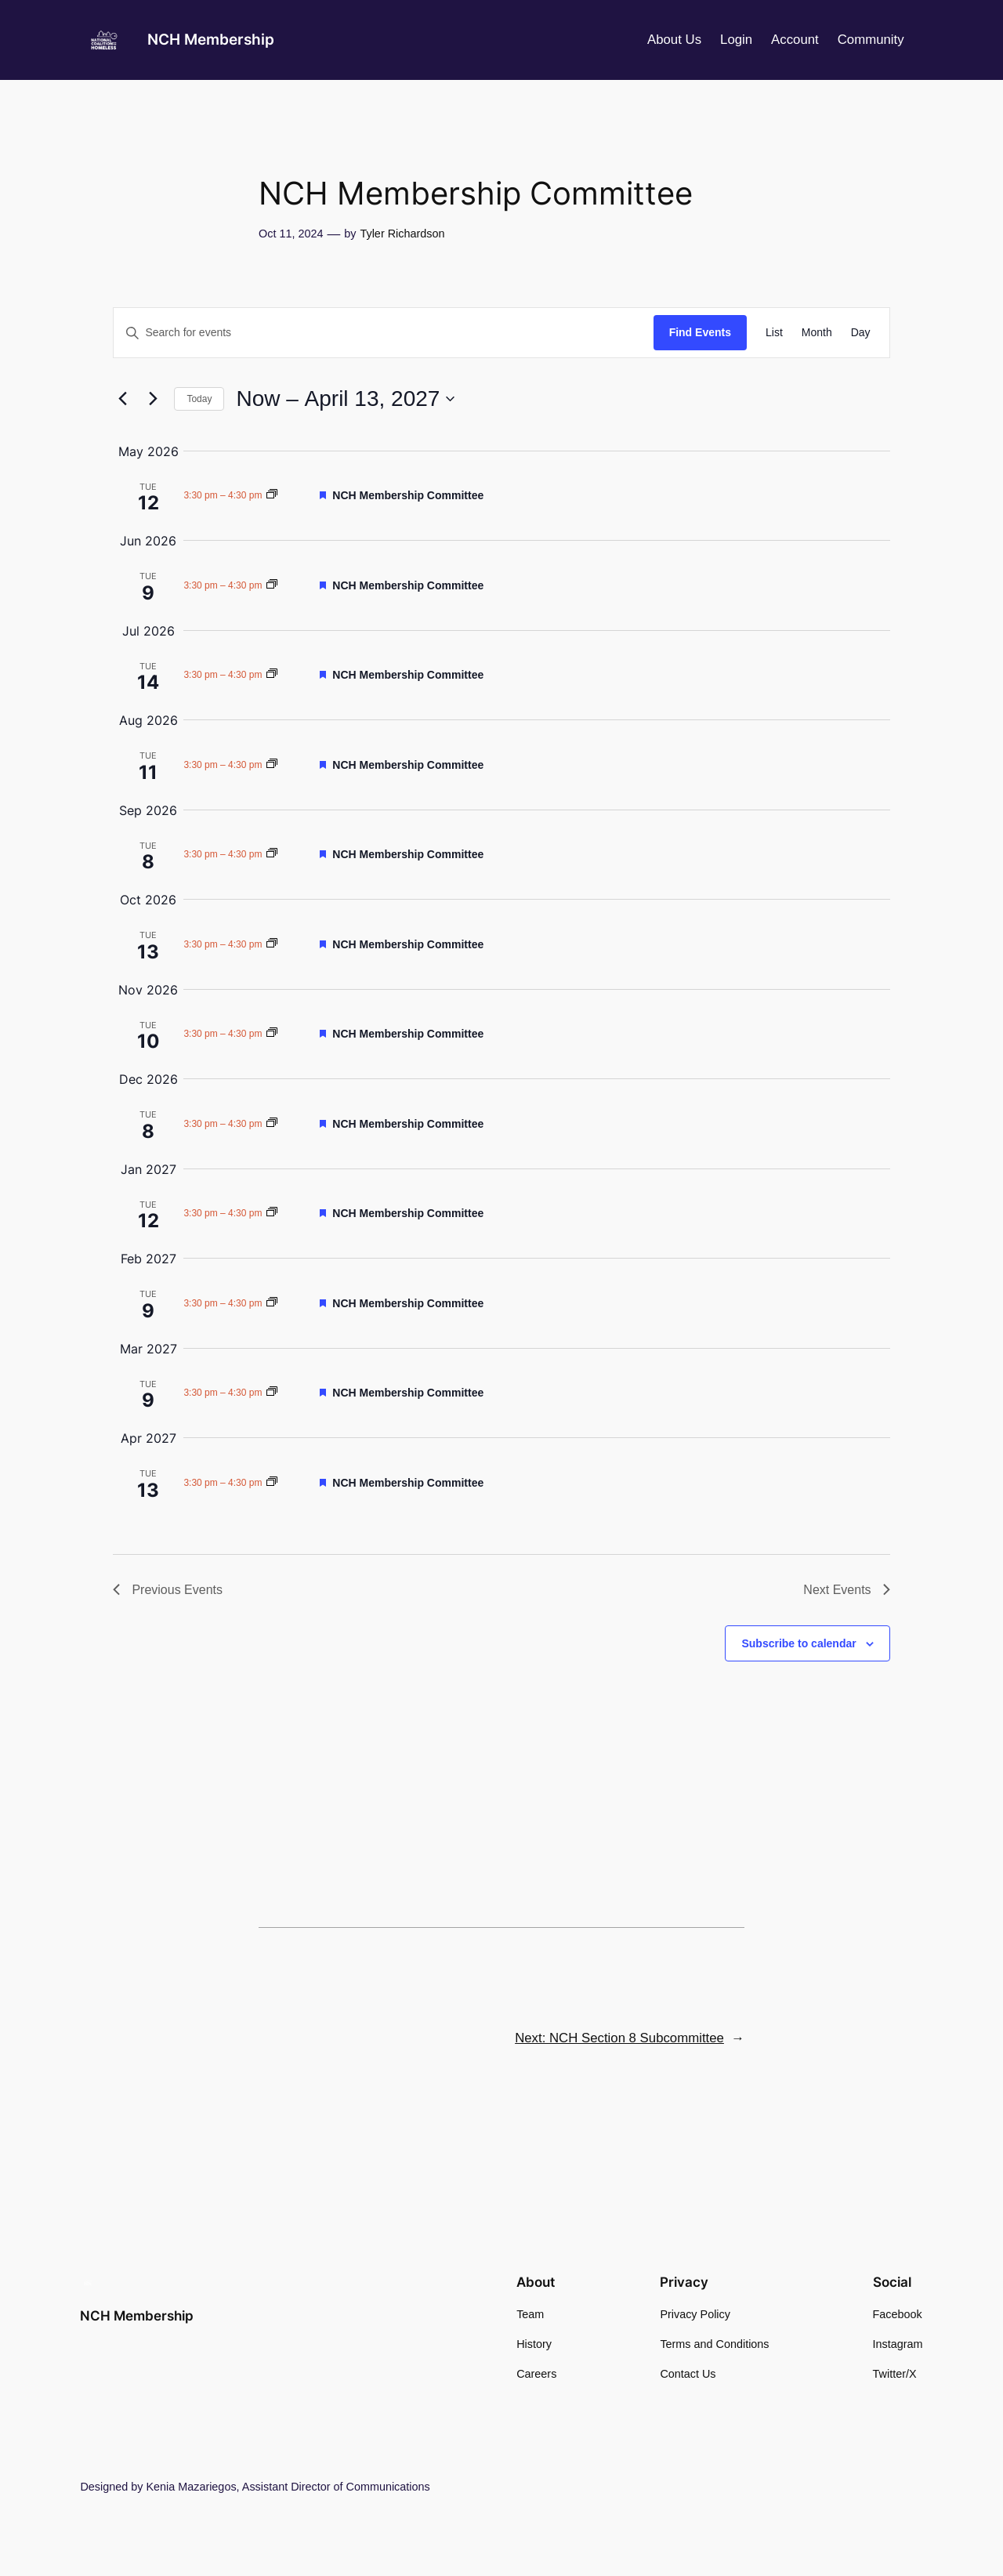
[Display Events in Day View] (861, 332)
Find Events (700, 332)
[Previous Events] (122, 398)
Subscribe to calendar (798, 1643)
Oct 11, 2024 (291, 233)
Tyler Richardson (402, 233)
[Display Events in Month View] (817, 332)
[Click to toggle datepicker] (345, 399)
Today (199, 398)
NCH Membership (210, 39)
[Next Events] (152, 398)
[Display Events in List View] (774, 332)
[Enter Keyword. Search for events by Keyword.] (383, 332)
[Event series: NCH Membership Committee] (271, 495)
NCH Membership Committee (407, 495)
